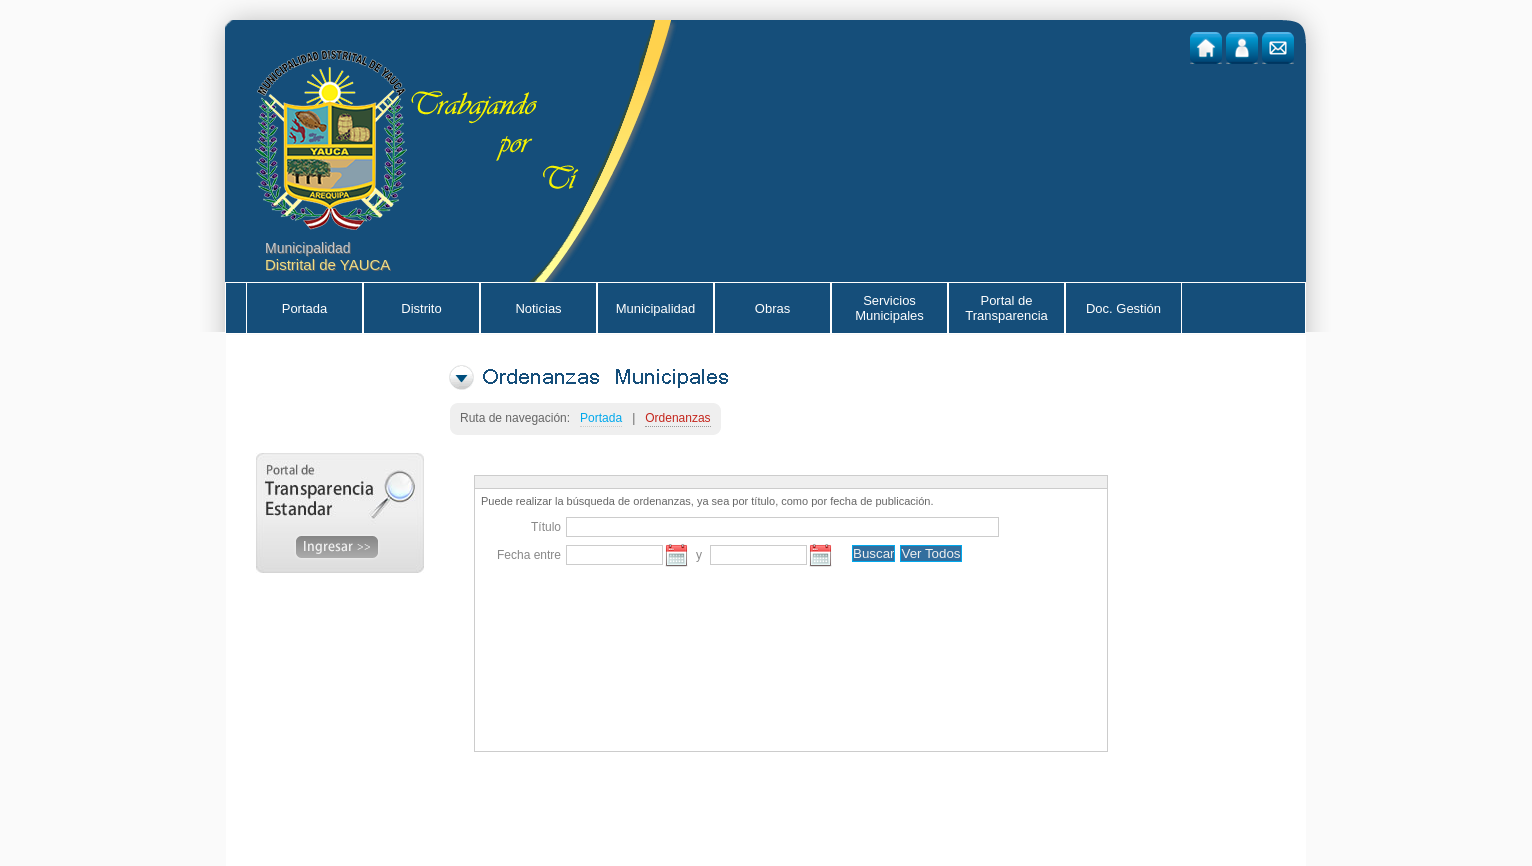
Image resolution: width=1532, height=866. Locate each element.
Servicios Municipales (889, 308)
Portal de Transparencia (1006, 308)
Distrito (421, 308)
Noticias (538, 308)
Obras (772, 308)
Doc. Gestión (1123, 308)
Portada (305, 308)
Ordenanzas (677, 418)
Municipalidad (656, 308)
